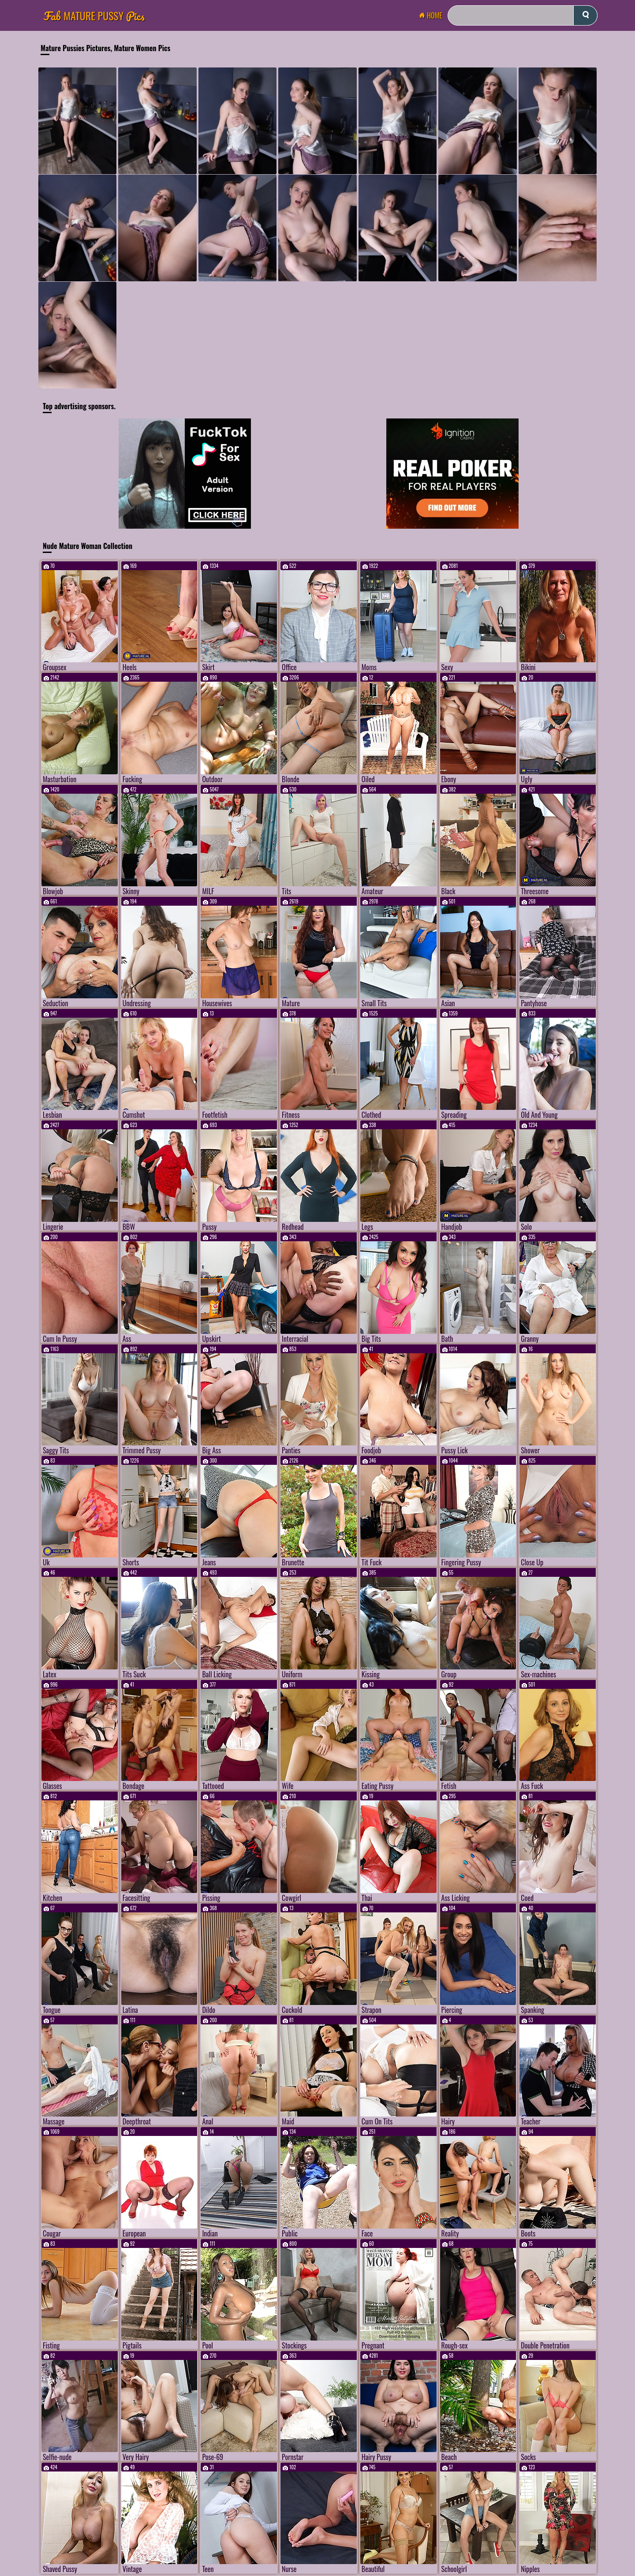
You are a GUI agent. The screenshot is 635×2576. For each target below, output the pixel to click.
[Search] (523, 15)
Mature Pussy (94, 15)
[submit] (585, 15)
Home (433, 15)
